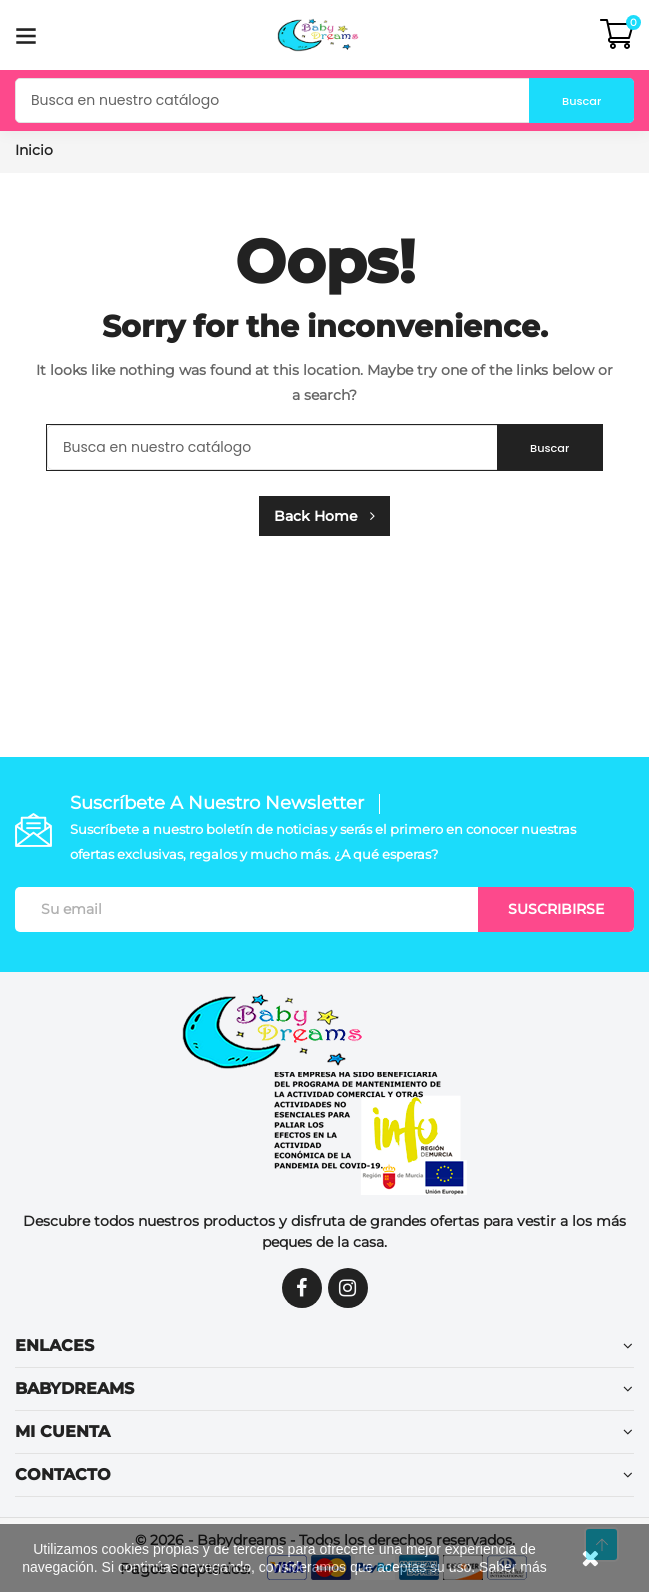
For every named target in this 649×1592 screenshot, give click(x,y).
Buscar (566, 100)
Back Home (324, 516)
